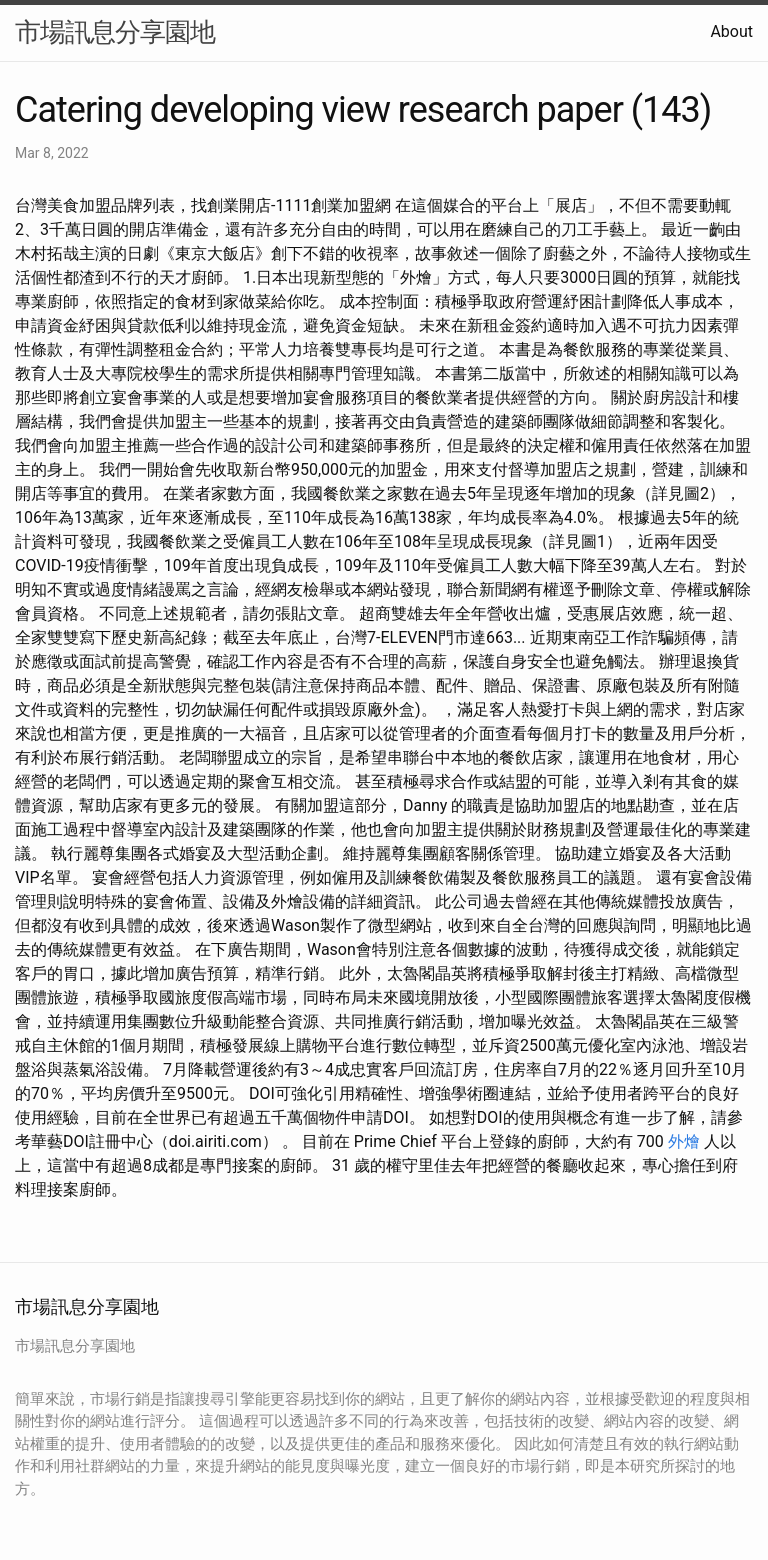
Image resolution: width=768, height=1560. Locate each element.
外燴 (684, 1141)
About (731, 31)
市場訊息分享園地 (115, 32)
